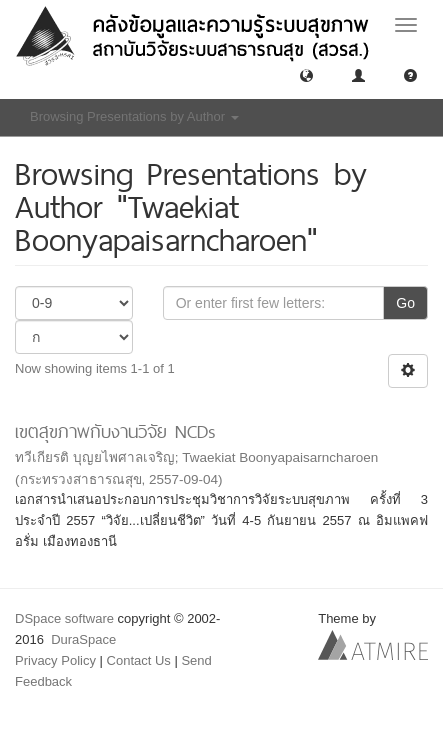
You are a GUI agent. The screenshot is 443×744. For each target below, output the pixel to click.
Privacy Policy (55, 660)
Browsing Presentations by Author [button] (134, 116)
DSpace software (64, 618)
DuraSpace (83, 639)
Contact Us (139, 660)
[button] (306, 74)
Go (405, 303)
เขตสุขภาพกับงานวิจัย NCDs (115, 431)
